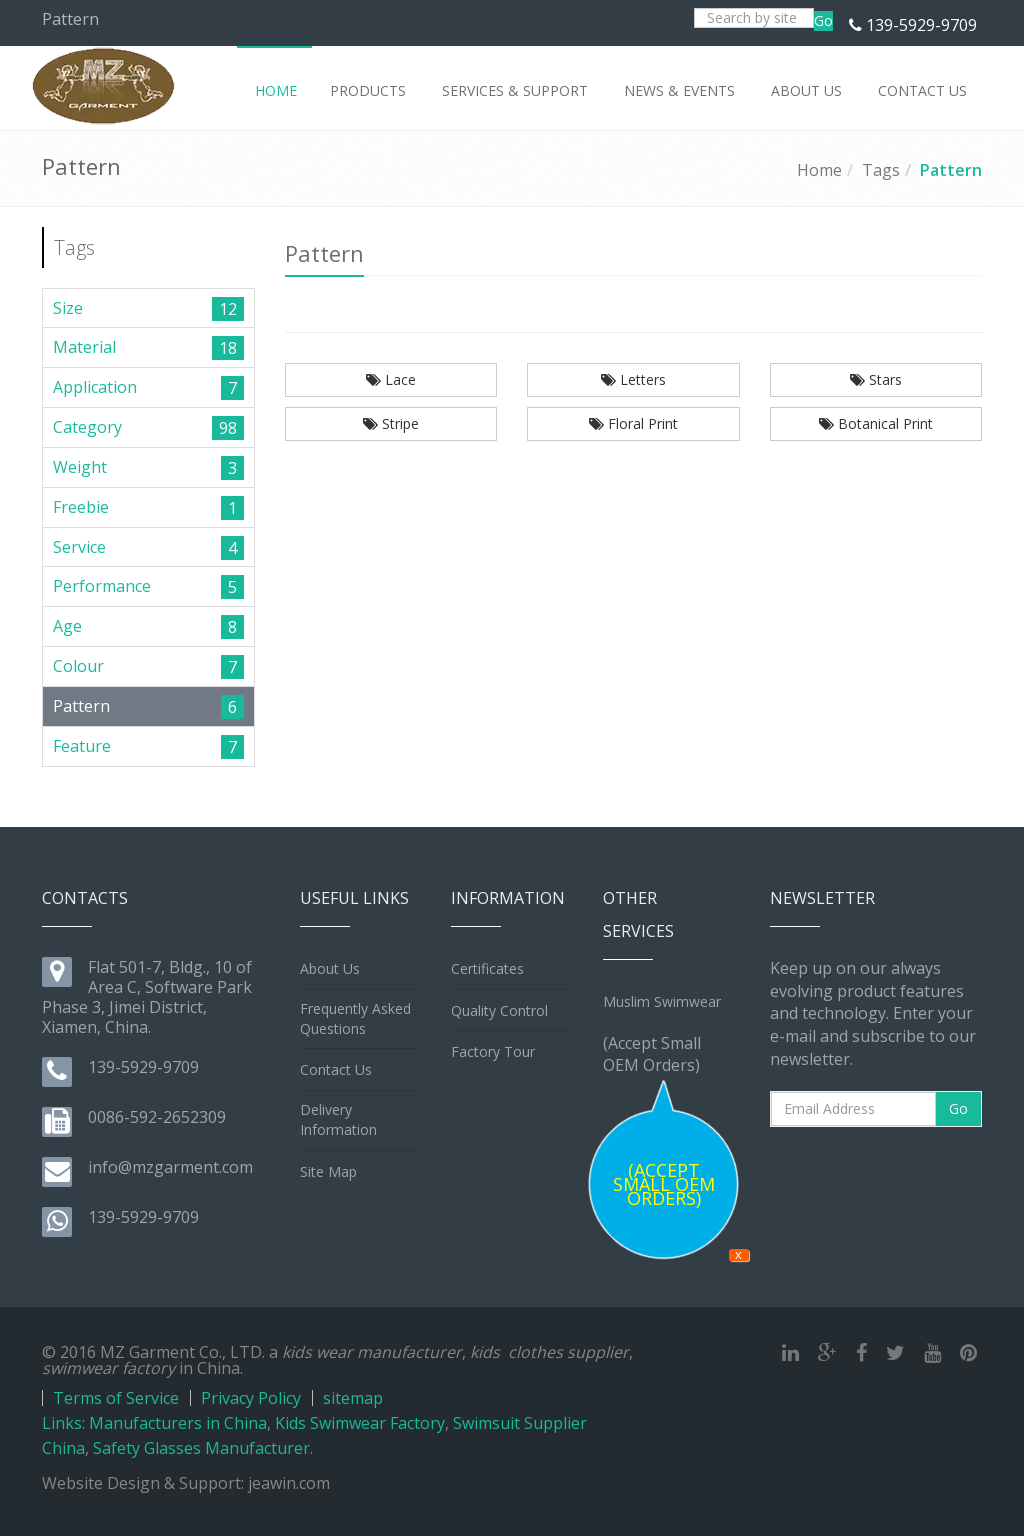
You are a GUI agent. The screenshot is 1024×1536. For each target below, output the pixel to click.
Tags (881, 170)
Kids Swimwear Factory (360, 1423)
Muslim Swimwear (662, 1001)
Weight (80, 467)
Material (84, 347)
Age (67, 626)
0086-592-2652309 (157, 1117)
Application (95, 387)
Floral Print (633, 423)
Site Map (328, 1171)
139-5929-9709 (921, 25)
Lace (391, 379)
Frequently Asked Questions (355, 1018)
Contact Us (336, 1069)
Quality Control (499, 1010)
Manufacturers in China (178, 1423)
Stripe (391, 423)
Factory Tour (493, 1051)
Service (79, 547)
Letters (633, 379)
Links (62, 1423)
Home (819, 170)
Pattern (951, 170)
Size (68, 308)
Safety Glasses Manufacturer (201, 1448)
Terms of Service (116, 1398)
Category (87, 427)
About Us (330, 968)
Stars (876, 379)
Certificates (487, 968)
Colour (78, 666)
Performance (102, 586)
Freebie (81, 507)
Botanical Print (876, 423)
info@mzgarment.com (170, 1167)
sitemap (353, 1398)
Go (823, 20)
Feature (82, 746)
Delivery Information (338, 1119)
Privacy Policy (251, 1398)
